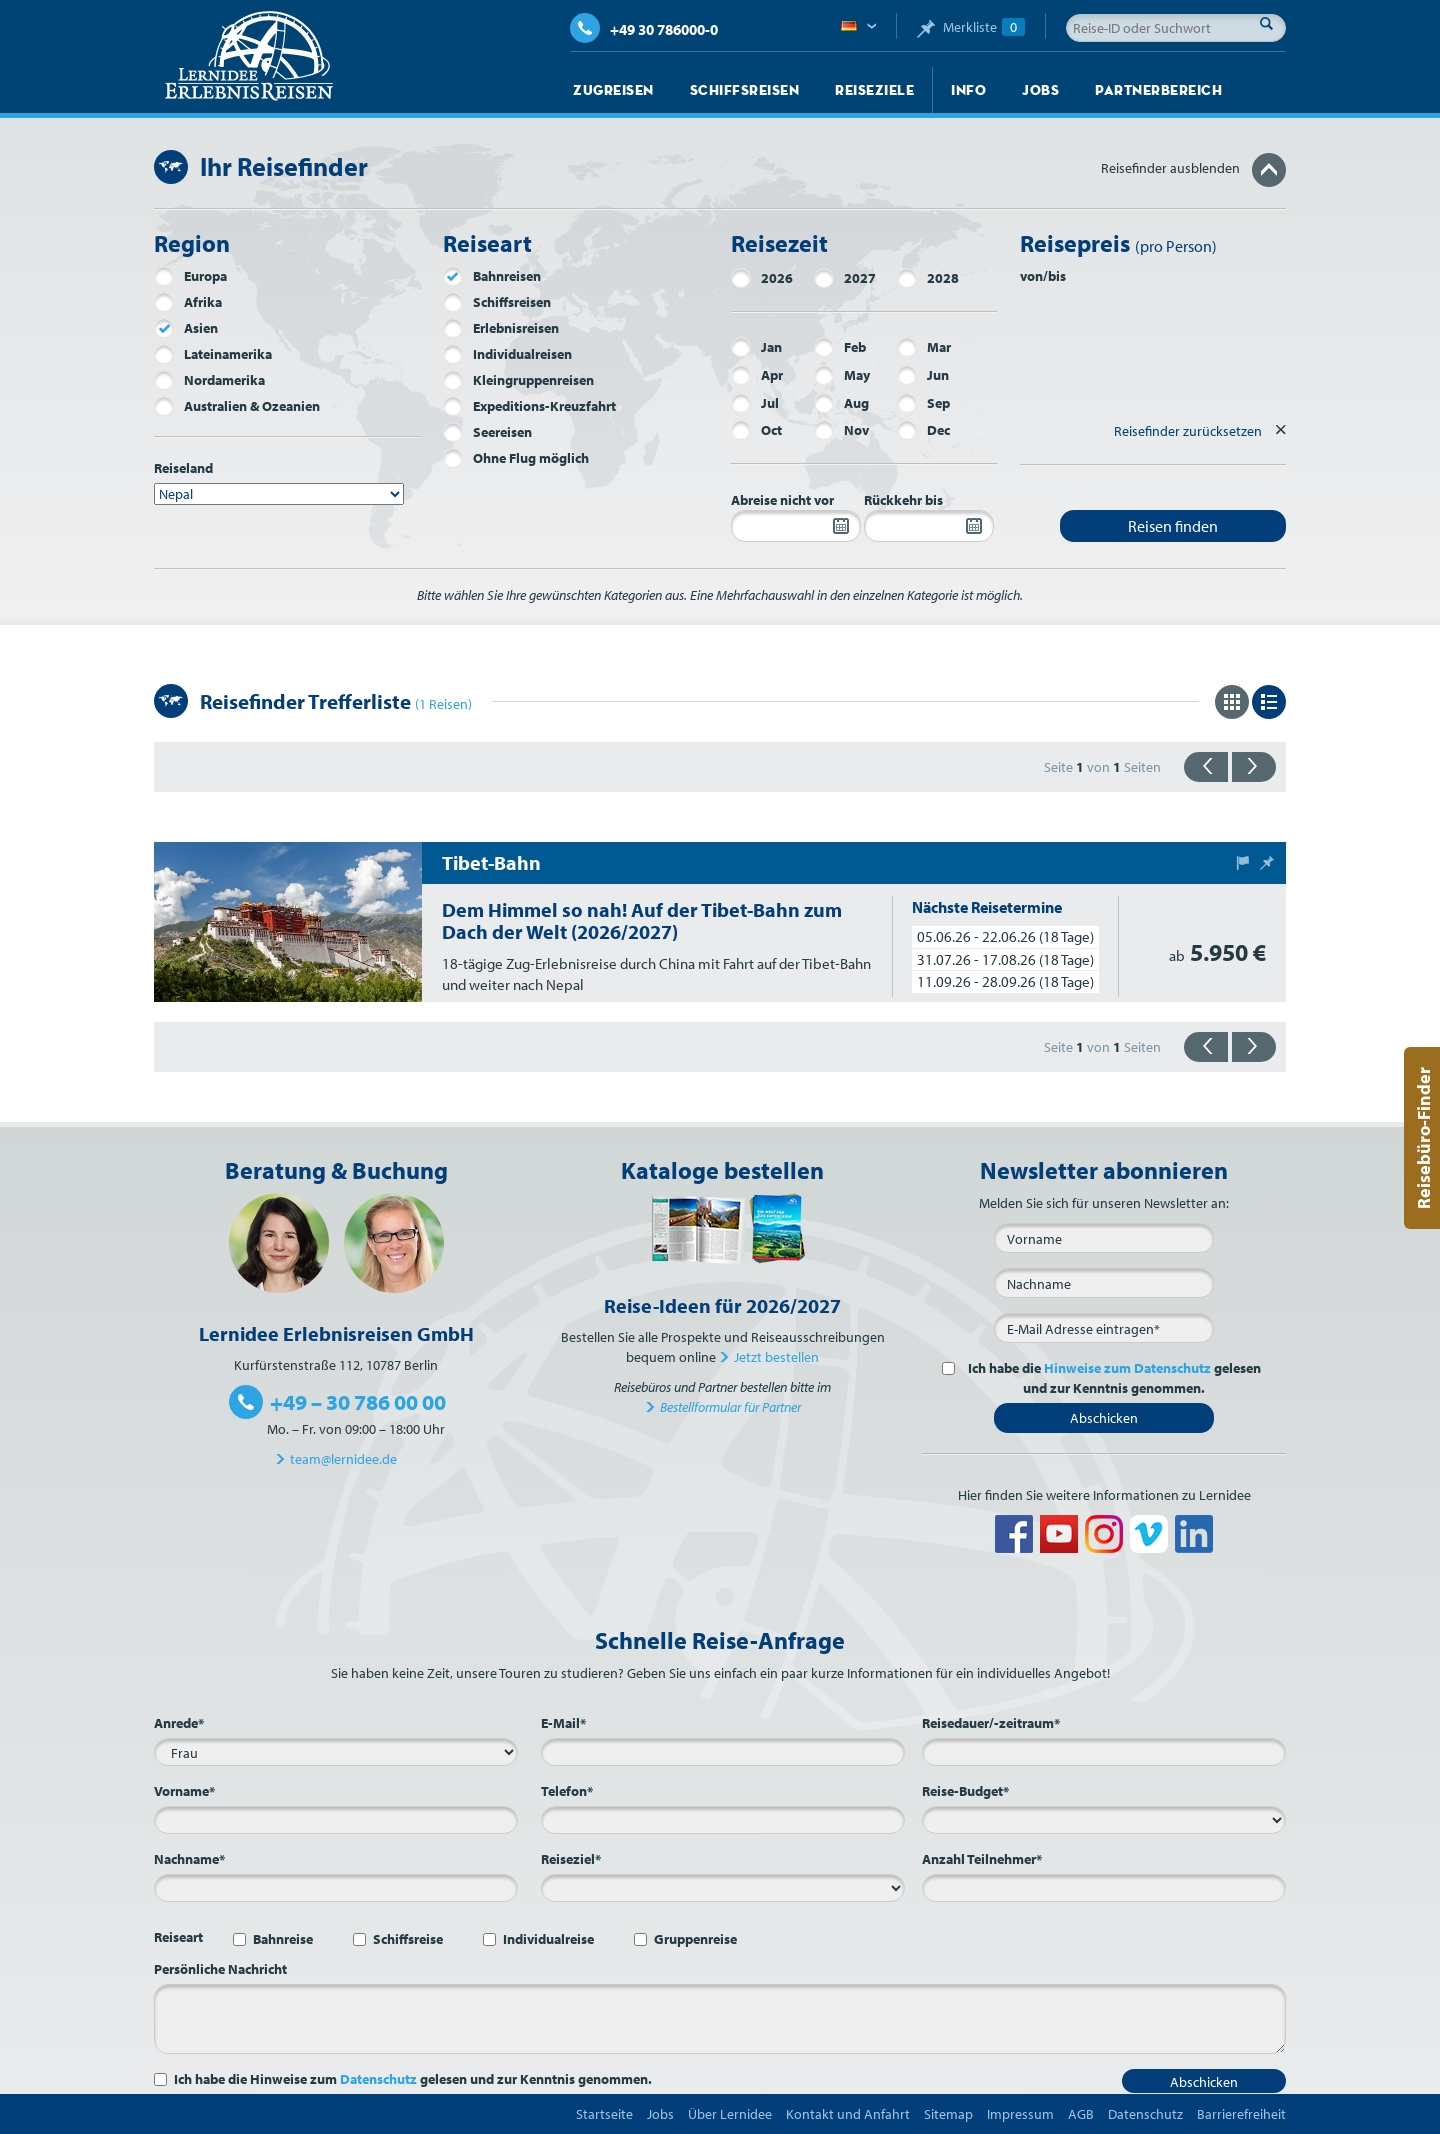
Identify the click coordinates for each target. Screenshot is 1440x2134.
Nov (841, 430)
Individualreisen (507, 354)
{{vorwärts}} (1254, 767)
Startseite (604, 2114)
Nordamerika (209, 380)
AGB (1081, 2114)
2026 (762, 278)
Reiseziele (874, 90)
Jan (756, 347)
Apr (757, 375)
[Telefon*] (723, 1820)
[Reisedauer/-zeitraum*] (1104, 1752)
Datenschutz (378, 2079)
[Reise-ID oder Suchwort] (1176, 28)
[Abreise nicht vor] (796, 526)
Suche (1272, 23)
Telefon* (567, 1791)
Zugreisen (613, 90)
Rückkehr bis (903, 500)
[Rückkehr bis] (929, 526)
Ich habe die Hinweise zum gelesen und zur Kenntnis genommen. (413, 2079)
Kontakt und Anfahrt (848, 2114)
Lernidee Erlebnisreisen (249, 56)
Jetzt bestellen (776, 1357)
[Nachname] (1104, 1283)
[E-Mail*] (1104, 1328)
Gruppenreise (695, 1939)
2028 (928, 278)
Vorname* (184, 1791)
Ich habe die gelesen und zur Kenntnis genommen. (1111, 1378)
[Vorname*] (336, 1820)
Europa (190, 276)
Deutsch (858, 27)
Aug (841, 403)
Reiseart (178, 1937)
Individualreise (548, 1939)
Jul (755, 403)
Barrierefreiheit (1241, 2114)
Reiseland (183, 468)
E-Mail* (563, 1723)
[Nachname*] (336, 1888)
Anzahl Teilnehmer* (982, 1859)
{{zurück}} (1206, 767)
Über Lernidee (730, 2114)
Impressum (1020, 2114)
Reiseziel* (571, 1859)
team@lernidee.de (343, 1459)
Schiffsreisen (745, 90)
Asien (186, 328)
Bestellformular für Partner (730, 1407)
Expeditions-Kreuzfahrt (529, 406)
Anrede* (179, 1723)
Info (968, 90)
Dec (923, 430)
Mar (924, 347)
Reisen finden (1173, 526)
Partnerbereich (1158, 90)
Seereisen (487, 432)
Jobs (1040, 90)
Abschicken (1104, 1418)
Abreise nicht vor (782, 500)
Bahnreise (283, 1939)
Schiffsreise (408, 1939)
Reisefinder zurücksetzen (1188, 431)
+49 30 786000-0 (644, 29)
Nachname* (189, 1859)
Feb (840, 347)
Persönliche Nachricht (220, 1969)
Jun (923, 375)
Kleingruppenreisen (518, 380)
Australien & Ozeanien (237, 406)
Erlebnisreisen (501, 328)
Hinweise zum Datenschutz (1127, 1368)
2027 (845, 278)
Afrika (188, 302)
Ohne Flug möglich (516, 458)
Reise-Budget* (965, 1791)
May (842, 375)
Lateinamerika (213, 354)
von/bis (1043, 276)
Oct (756, 430)
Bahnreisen (492, 276)
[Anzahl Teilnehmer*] (1104, 1888)
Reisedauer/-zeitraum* (991, 1723)
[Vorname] (1104, 1238)
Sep (923, 403)
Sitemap (948, 2114)
